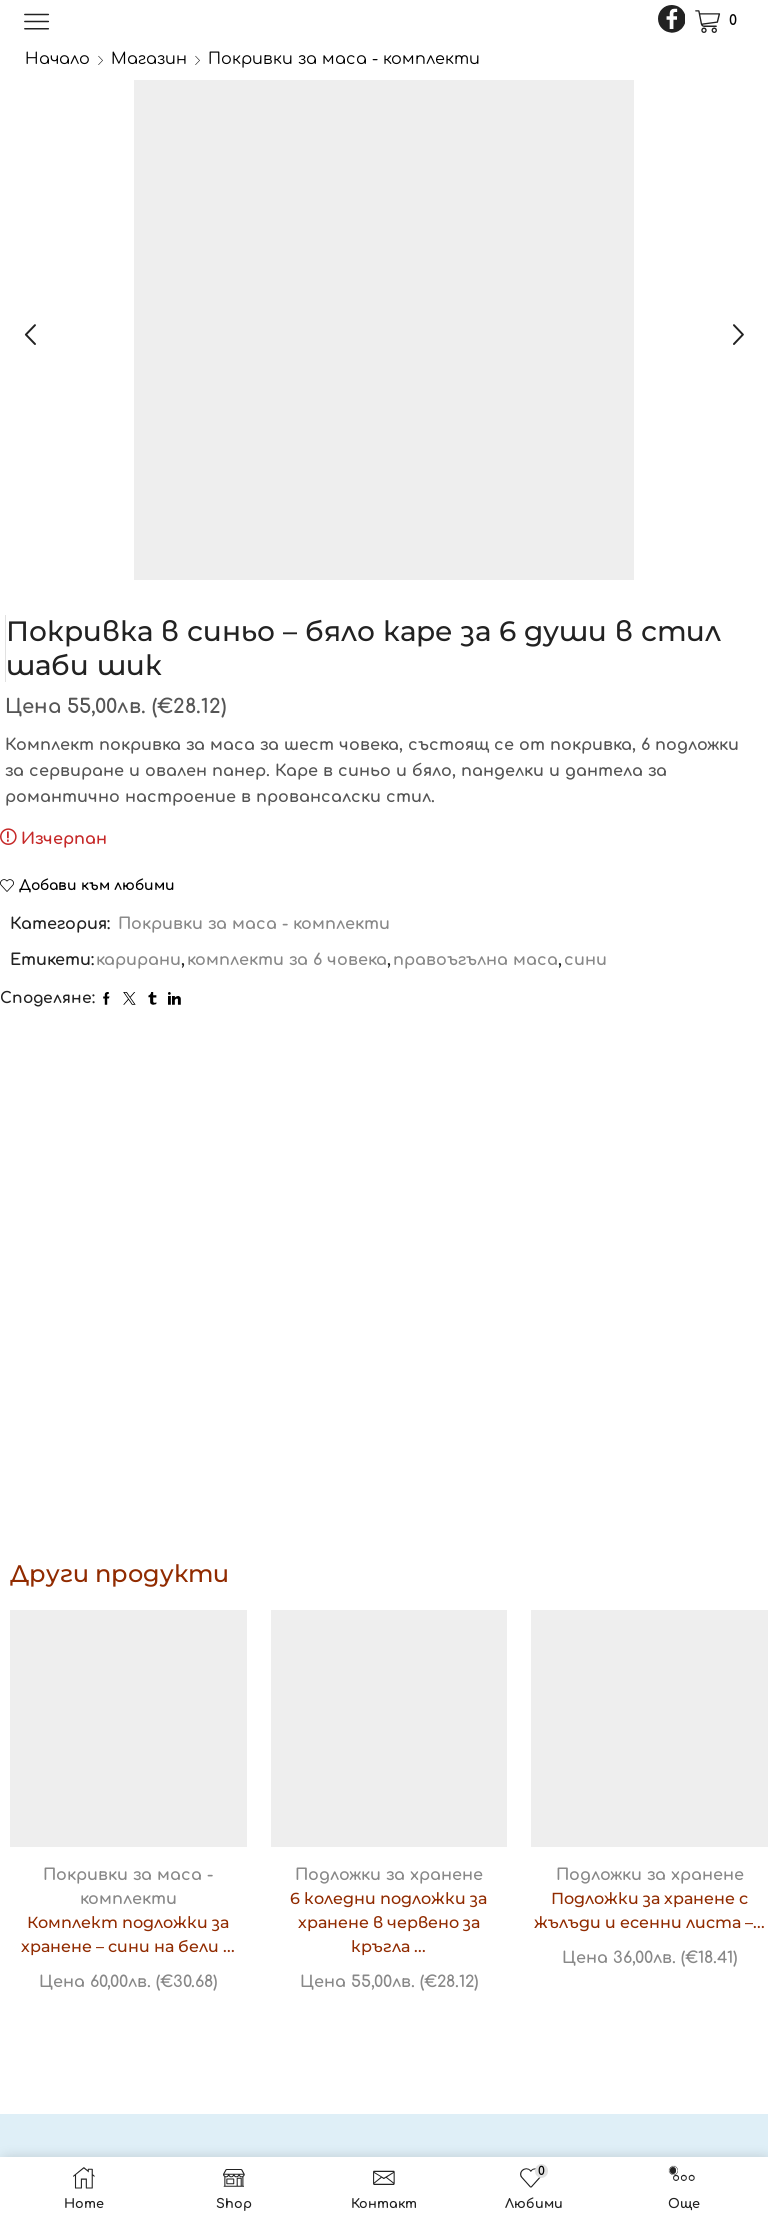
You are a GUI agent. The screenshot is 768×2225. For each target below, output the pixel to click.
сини (585, 960)
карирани (138, 960)
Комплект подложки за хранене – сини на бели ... (128, 1934)
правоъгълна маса (475, 960)
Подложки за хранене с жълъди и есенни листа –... (649, 1910)
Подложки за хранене (389, 1875)
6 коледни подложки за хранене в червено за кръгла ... (388, 1922)
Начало (57, 59)
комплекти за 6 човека (287, 960)
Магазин (149, 59)
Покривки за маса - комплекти (344, 59)
